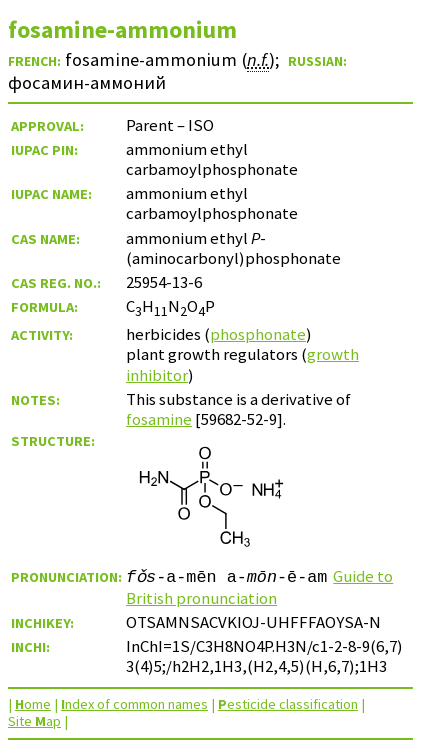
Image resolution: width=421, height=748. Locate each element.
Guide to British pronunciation (259, 587)
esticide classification (288, 704)
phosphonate (258, 334)
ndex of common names (134, 704)
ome (33, 704)
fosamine (159, 419)
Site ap (34, 721)
